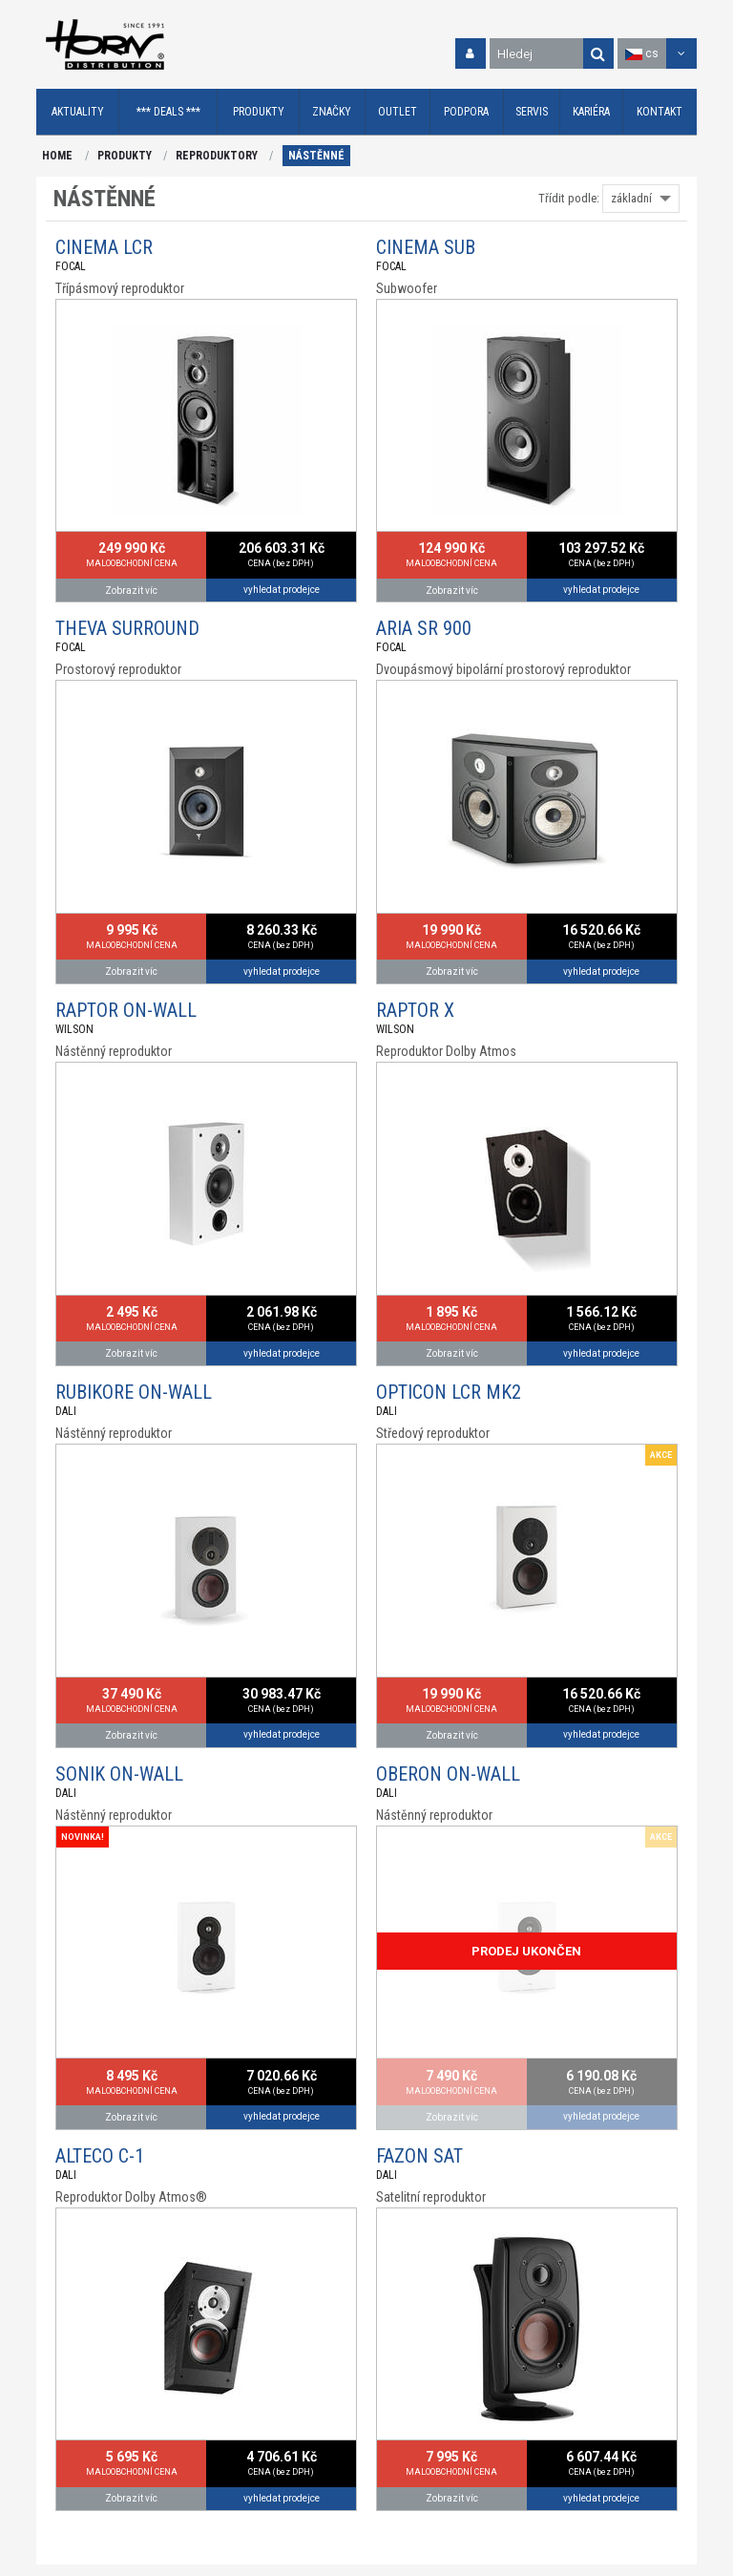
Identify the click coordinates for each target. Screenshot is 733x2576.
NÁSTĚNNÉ (316, 155)
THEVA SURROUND (127, 628)
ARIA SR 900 (423, 628)
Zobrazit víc (131, 590)
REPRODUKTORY (217, 155)
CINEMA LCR (104, 247)
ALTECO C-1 (99, 2155)
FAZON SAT (419, 2155)
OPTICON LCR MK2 (448, 1392)
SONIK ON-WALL (119, 1774)
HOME (57, 155)
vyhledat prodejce (281, 589)
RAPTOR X (415, 1010)
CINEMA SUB (425, 247)
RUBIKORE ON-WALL (133, 1392)
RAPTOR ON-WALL (126, 1010)
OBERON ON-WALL (448, 1774)
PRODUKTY (124, 155)
